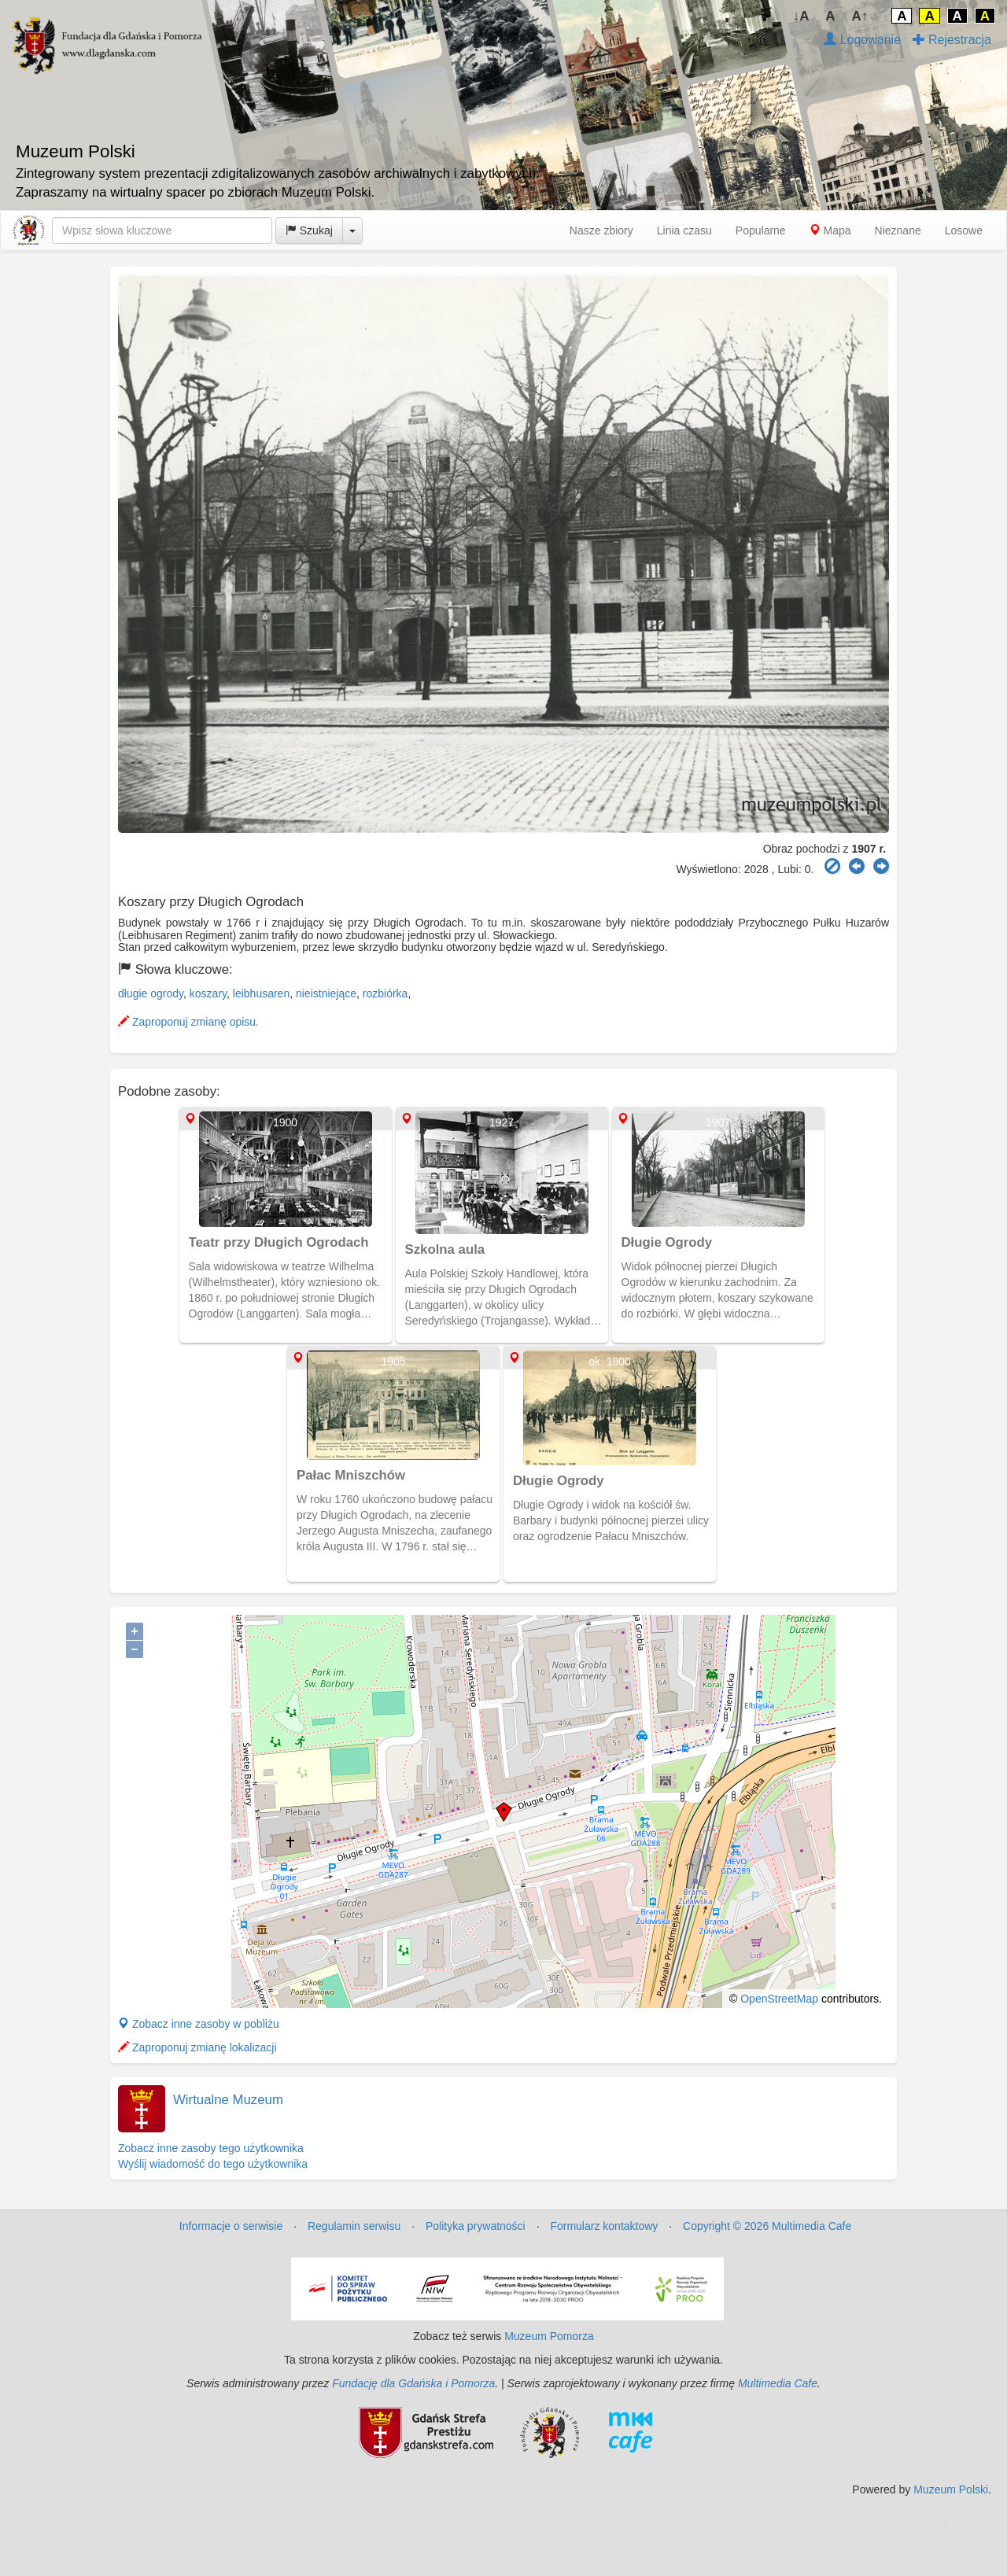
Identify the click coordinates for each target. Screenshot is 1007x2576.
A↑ (860, 16)
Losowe (964, 230)
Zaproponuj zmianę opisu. (188, 1021)
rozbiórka (385, 993)
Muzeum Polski (950, 2489)
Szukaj (309, 230)
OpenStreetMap (779, 1998)
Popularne (761, 230)
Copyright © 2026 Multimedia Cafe (767, 2226)
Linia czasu (684, 230)
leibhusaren (261, 993)
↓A (801, 16)
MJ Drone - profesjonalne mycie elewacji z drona (869, 2529)
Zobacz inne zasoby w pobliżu (198, 2024)
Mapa (830, 230)
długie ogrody (150, 993)
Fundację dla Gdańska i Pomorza (413, 2383)
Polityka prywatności (476, 2226)
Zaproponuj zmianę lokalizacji (197, 2047)
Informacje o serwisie (231, 2226)
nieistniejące (326, 993)
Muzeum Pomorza (549, 2336)
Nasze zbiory (601, 230)
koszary (208, 993)
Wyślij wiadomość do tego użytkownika (213, 2164)
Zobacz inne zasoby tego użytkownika (211, 2148)
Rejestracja (952, 39)
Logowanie (862, 39)
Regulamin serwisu (354, 2226)
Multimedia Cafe (777, 2383)
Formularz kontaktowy (604, 2226)
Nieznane (898, 230)
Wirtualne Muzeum (228, 2099)
